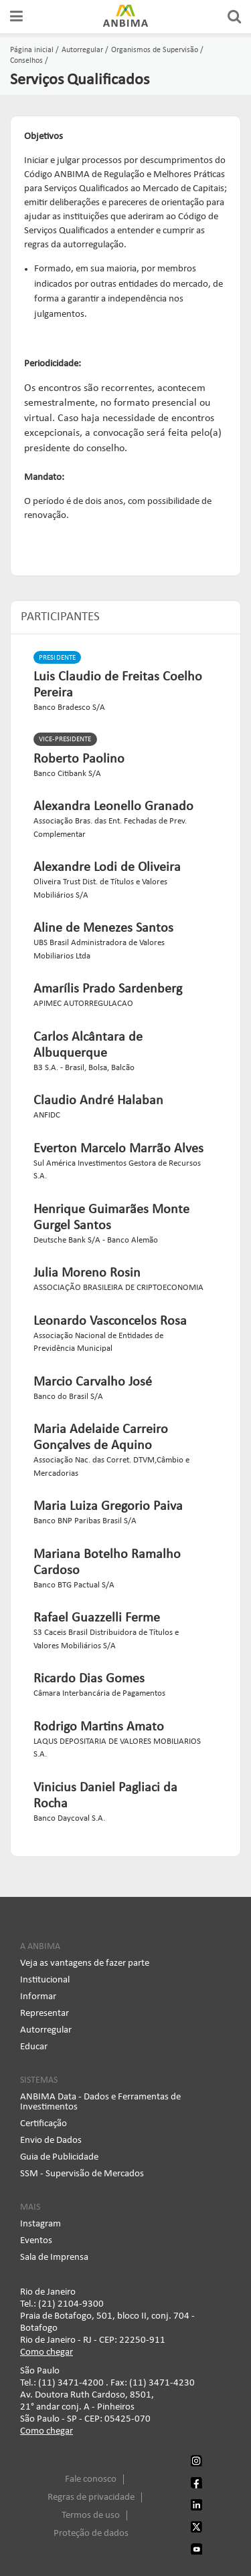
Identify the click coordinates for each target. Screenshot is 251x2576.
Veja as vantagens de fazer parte (84, 1963)
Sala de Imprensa (54, 2257)
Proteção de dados (91, 2534)
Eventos (36, 2241)
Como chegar (46, 2352)
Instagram (40, 2224)
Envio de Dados (51, 2141)
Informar (38, 1997)
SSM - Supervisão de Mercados (82, 2174)
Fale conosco (90, 2479)
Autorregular (46, 2030)
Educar (34, 2047)
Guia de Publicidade (59, 2157)
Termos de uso (91, 2515)
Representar (44, 2014)
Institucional (45, 1980)
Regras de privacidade (91, 2497)
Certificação (43, 2124)
